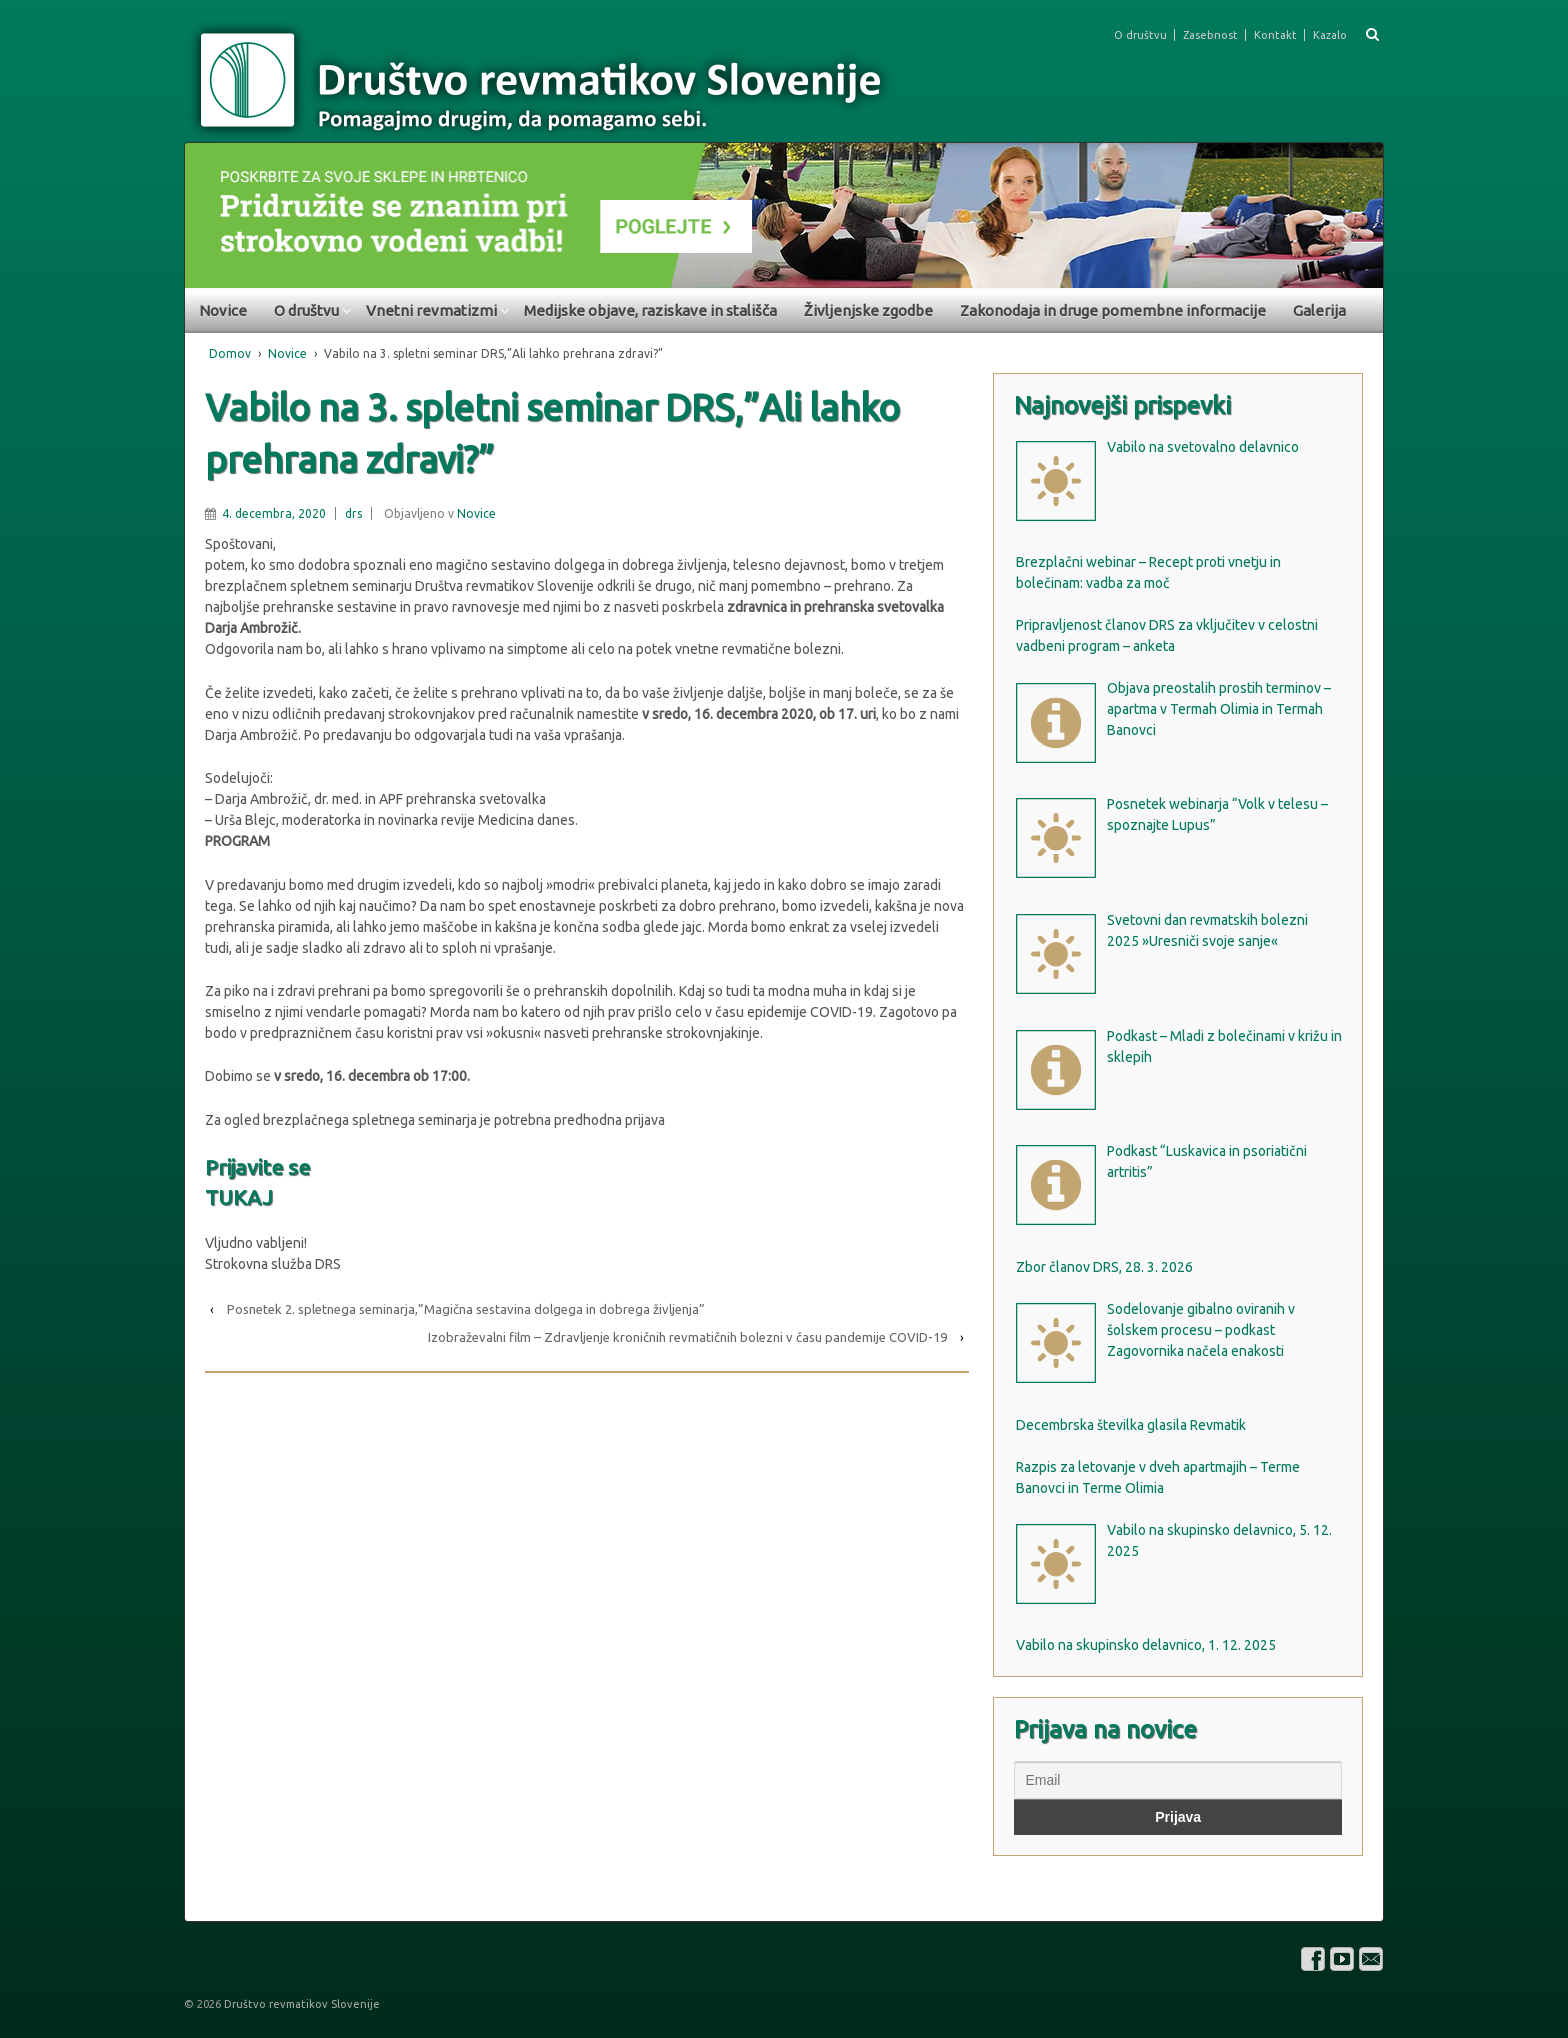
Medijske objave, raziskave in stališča (650, 310)
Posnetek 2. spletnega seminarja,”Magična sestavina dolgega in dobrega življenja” (466, 1309)
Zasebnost (1210, 35)
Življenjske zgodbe (868, 310)
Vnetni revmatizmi (431, 310)
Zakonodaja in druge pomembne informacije (1113, 310)
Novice (223, 310)
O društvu (1140, 35)
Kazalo (1330, 35)
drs (353, 513)
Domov (230, 353)
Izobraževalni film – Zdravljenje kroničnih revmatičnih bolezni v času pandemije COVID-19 (687, 1337)
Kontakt (1275, 35)
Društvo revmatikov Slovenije (300, 2004)
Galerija (1319, 310)
